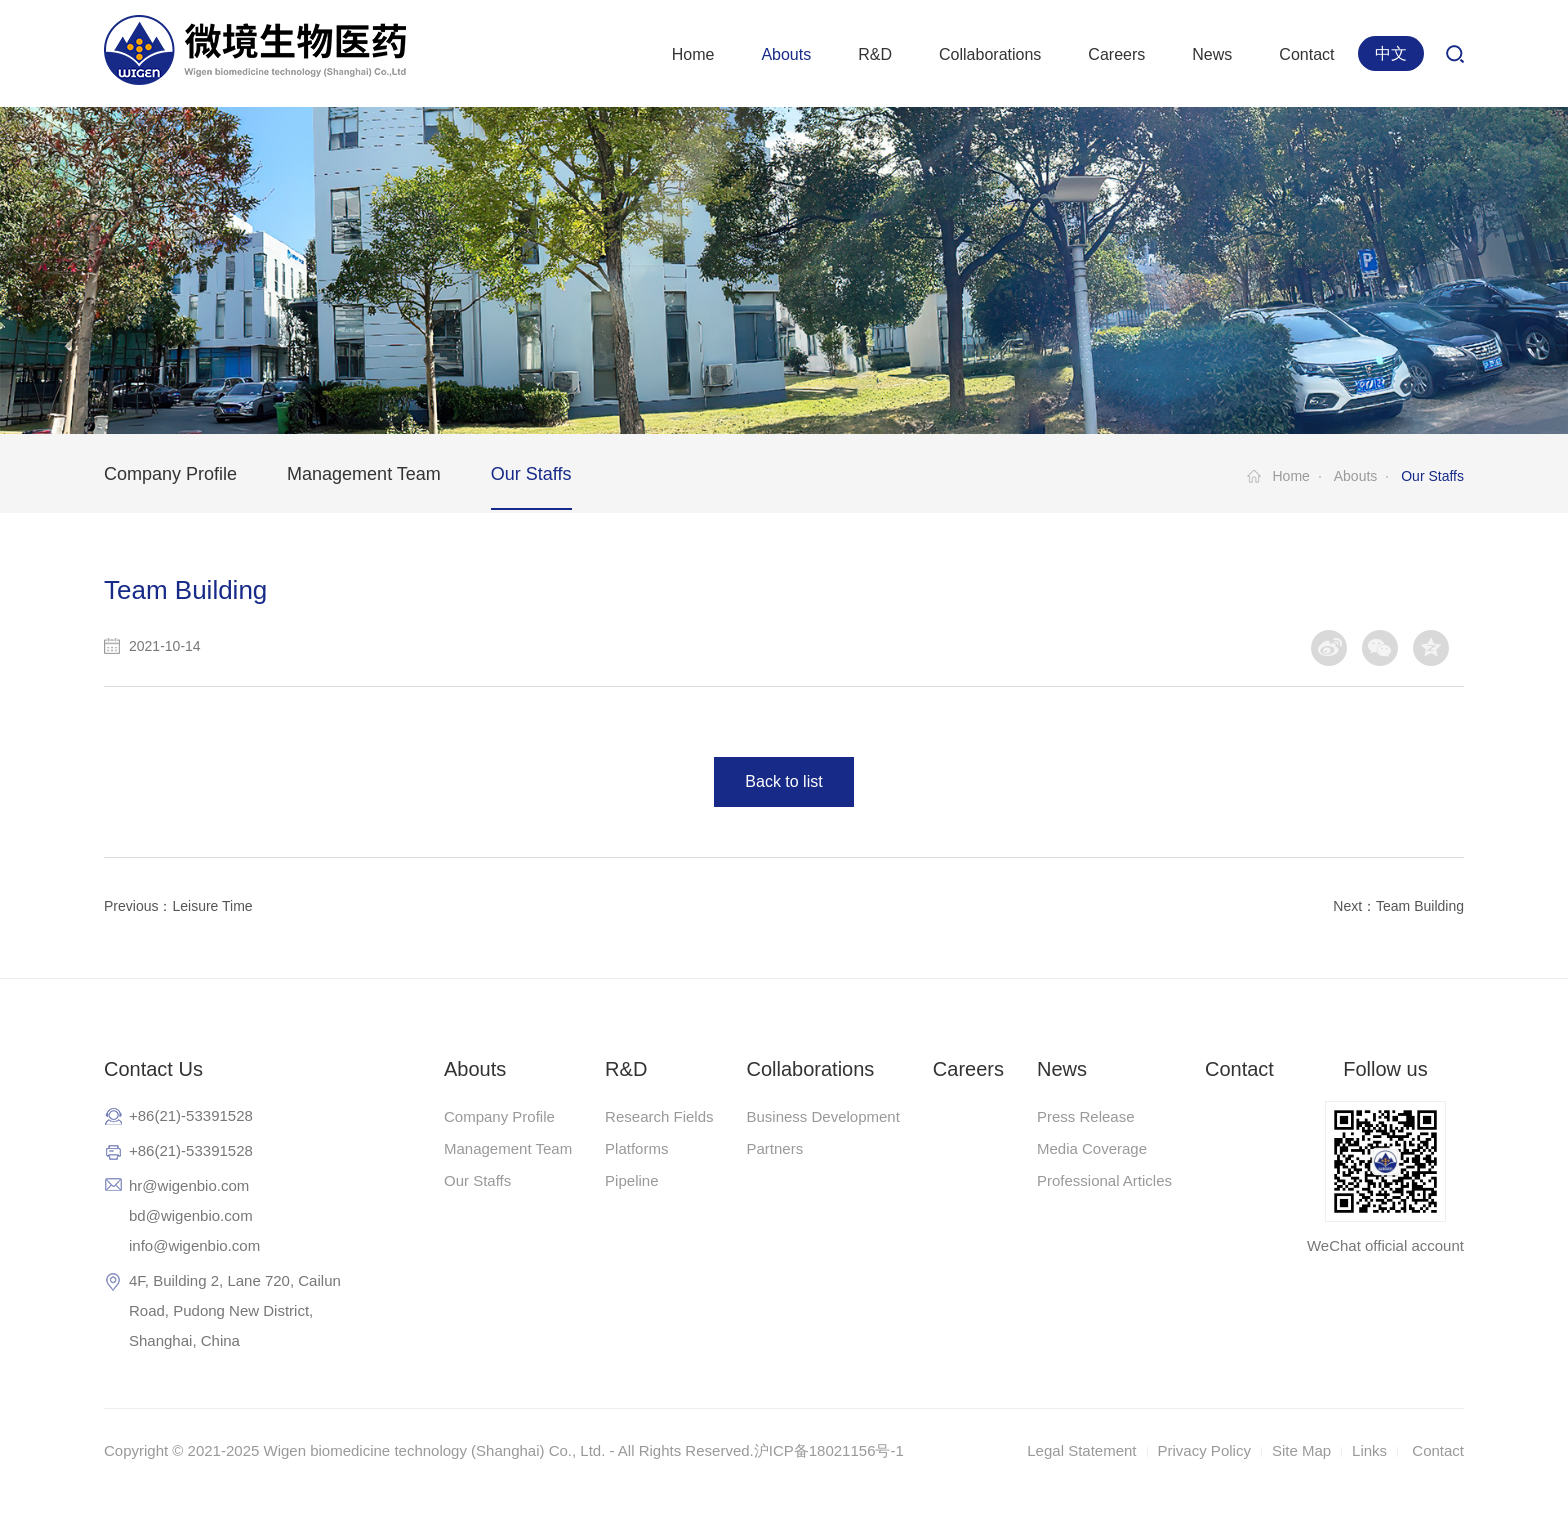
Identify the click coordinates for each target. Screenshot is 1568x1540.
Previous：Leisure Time (178, 906)
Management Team (364, 474)
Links (1369, 1450)
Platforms (636, 1148)
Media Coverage (1092, 1148)
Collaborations (990, 54)
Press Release (1086, 1116)
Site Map (1301, 1450)
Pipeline (631, 1180)
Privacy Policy (1204, 1450)
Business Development (822, 1116)
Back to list (783, 781)
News (1212, 54)
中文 (1391, 53)
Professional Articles (1104, 1180)
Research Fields (659, 1116)
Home (693, 54)
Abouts (786, 54)
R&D (875, 54)
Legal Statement (1081, 1450)
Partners (774, 1148)
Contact (1306, 54)
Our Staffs (531, 474)
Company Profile (170, 474)
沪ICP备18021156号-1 (829, 1450)
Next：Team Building (1398, 906)
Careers (1116, 54)
